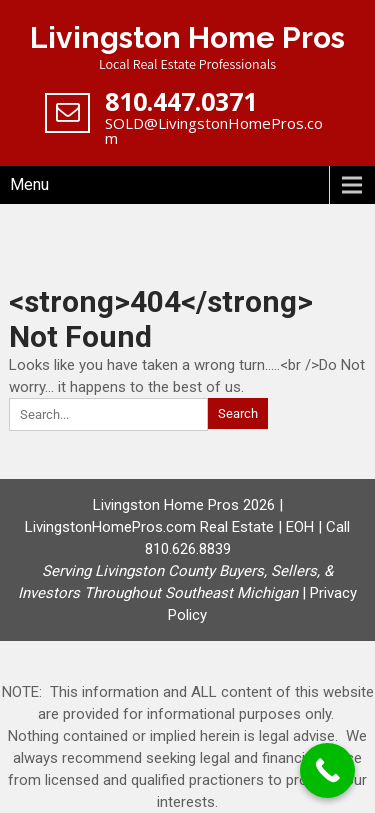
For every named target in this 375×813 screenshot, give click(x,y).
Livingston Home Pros (187, 37)
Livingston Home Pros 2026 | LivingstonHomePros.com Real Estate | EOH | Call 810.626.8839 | (184, 549)
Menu (29, 184)
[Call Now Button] (327, 770)
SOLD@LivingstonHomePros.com (214, 130)
